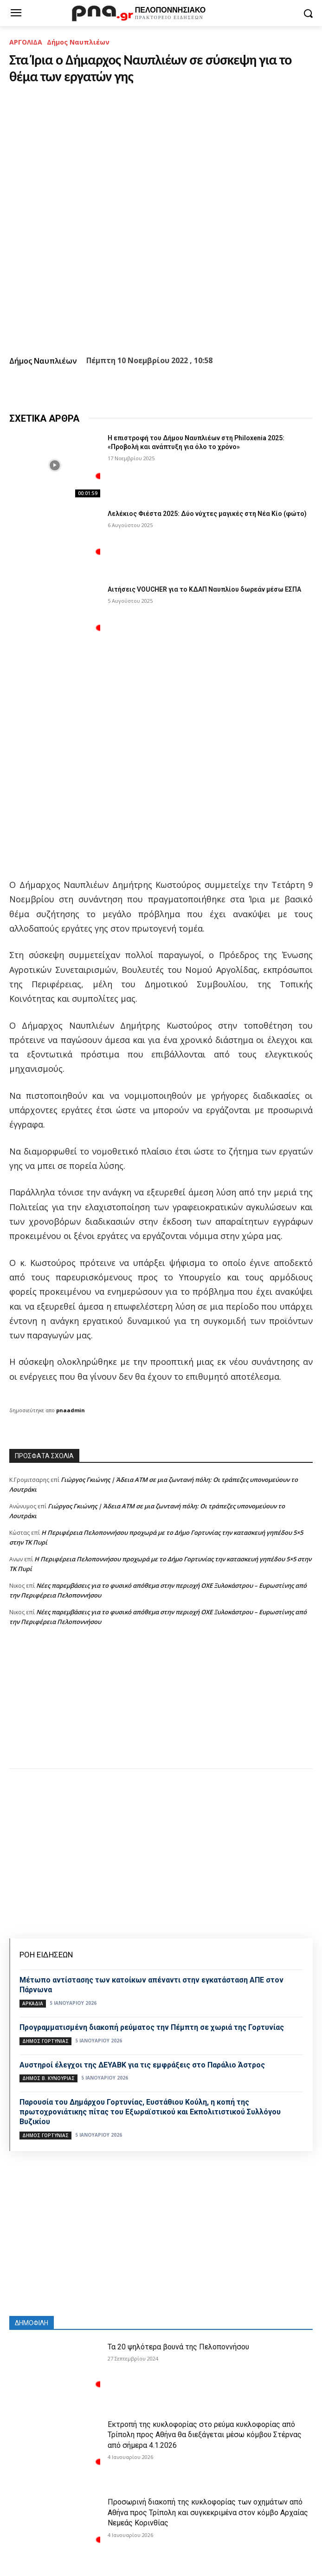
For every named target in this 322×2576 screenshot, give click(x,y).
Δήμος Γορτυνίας (45, 2041)
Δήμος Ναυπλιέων (78, 42)
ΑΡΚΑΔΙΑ (32, 2003)
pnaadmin (70, 1410)
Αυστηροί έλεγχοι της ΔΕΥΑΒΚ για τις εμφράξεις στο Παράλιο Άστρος (142, 2065)
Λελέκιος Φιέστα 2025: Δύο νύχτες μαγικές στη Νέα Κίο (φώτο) (207, 513)
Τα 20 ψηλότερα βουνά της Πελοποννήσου (178, 2346)
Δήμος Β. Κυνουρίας (48, 2078)
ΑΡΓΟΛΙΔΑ (25, 42)
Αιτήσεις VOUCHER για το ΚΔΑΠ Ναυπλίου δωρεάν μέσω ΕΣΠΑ (204, 589)
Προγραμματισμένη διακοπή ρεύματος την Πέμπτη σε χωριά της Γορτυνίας (151, 2027)
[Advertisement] (161, 1707)
